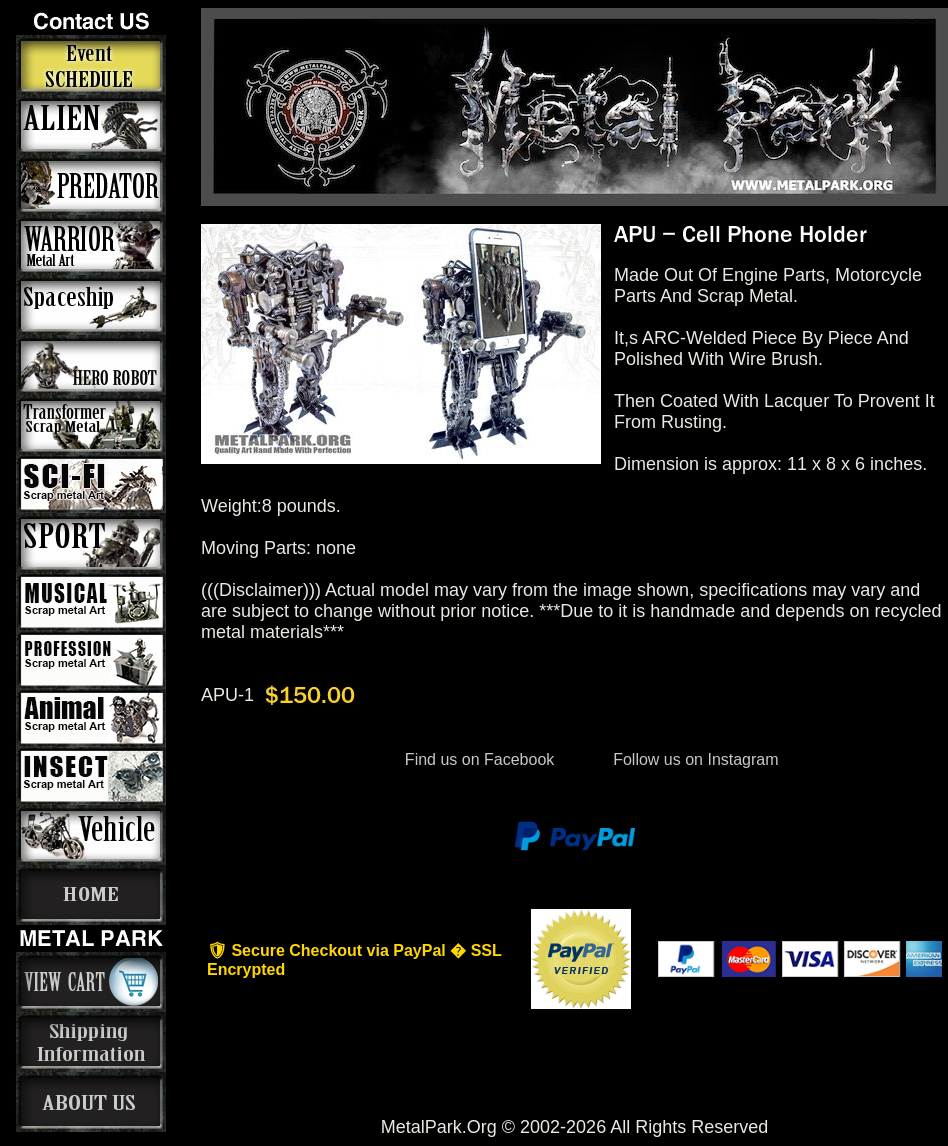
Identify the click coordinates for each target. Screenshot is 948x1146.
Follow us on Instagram (694, 759)
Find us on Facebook (479, 759)
